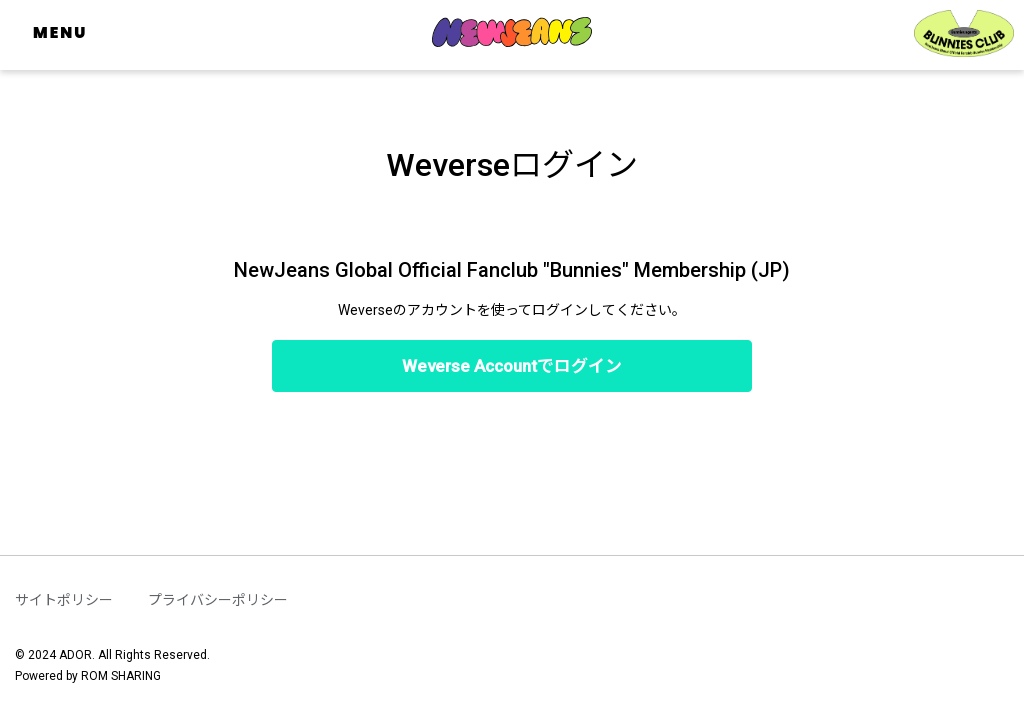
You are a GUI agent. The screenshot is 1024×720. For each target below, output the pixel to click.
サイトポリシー (64, 600)
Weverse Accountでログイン (512, 366)
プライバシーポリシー (218, 600)
